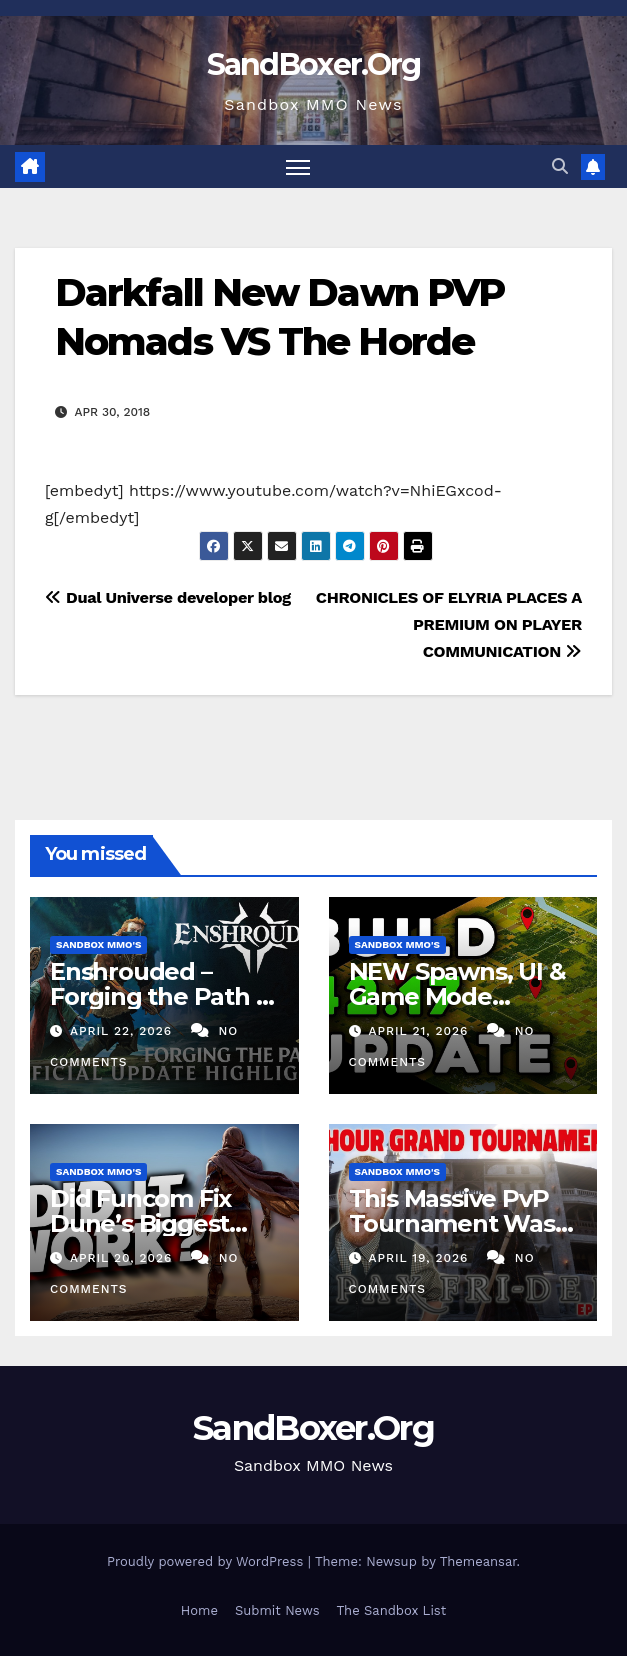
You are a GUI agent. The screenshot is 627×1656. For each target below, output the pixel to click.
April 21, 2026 (420, 1031)
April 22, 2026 (123, 1031)
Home (199, 1610)
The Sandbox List (392, 1610)
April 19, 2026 (420, 1258)
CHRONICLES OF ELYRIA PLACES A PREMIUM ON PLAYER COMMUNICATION (449, 624)
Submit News (277, 1610)
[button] (560, 166)
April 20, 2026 (123, 1258)
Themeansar (478, 1561)
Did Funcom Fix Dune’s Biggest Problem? (140, 1223)
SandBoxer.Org (314, 64)
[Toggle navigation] (298, 166)
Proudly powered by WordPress (207, 1561)
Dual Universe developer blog (168, 597)
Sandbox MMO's (98, 944)
